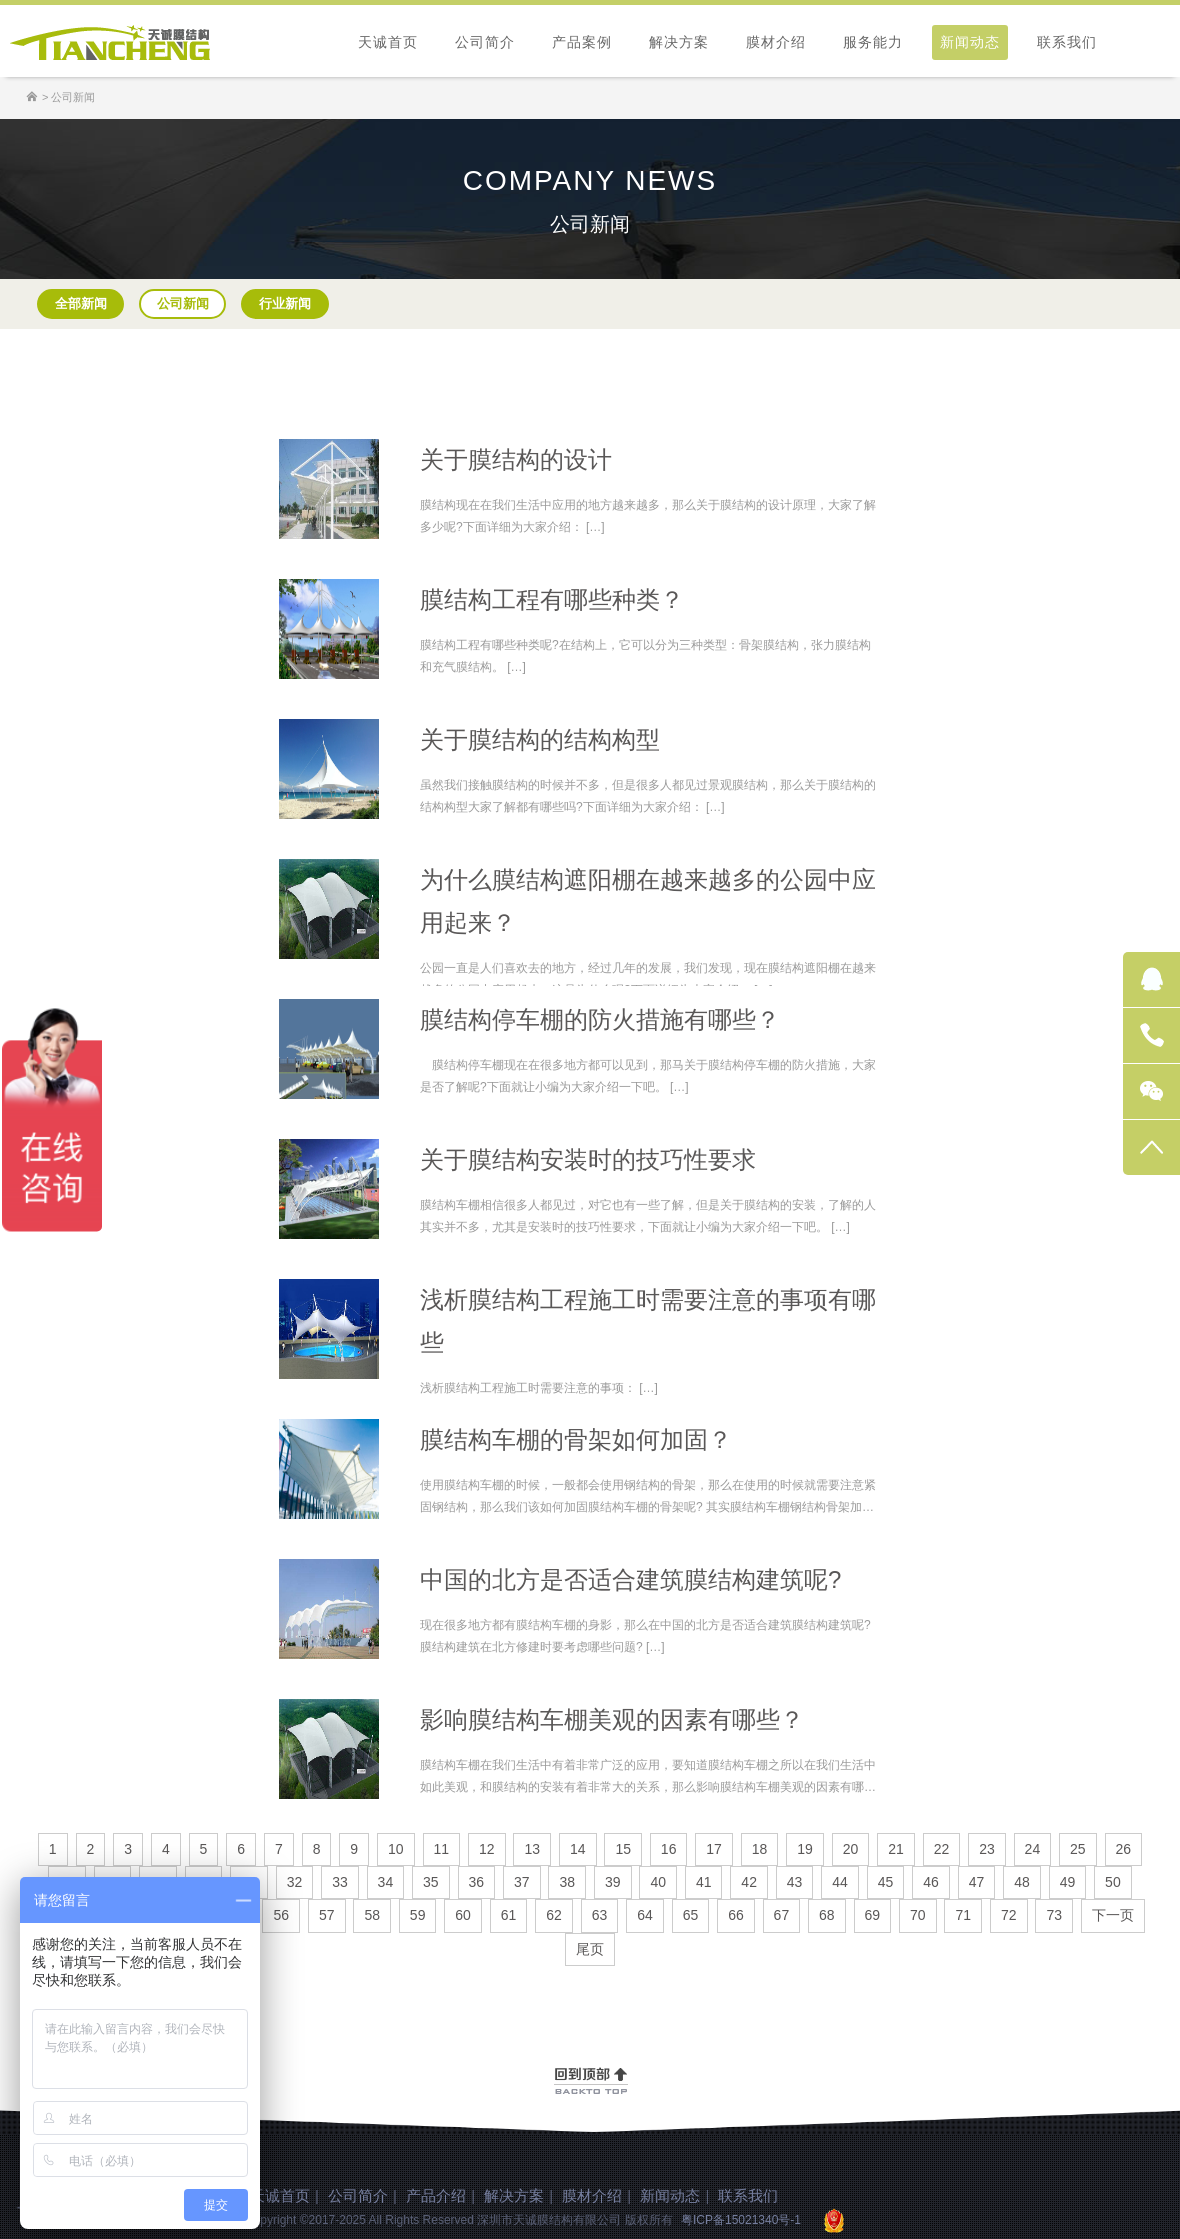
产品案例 (582, 42)
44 (840, 1882)
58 (372, 1915)
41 (704, 1882)
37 (522, 1882)
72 (1009, 1915)
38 (567, 1882)
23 (987, 1849)
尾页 (590, 1949)
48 (1022, 1882)
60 (463, 1915)
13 (532, 1849)
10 (396, 1849)
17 (714, 1849)
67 (782, 1915)
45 (886, 1882)
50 (1113, 1882)
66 (736, 1915)
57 (327, 1915)
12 (487, 1849)
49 (1068, 1882)
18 (760, 1849)
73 (1054, 1915)
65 (691, 1915)
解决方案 (679, 42)
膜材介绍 (776, 42)
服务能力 (873, 42)
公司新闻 (183, 303)
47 (977, 1882)
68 (827, 1915)
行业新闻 (285, 303)
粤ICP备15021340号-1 (741, 2220)
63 (600, 1915)
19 (805, 1849)
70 (918, 1915)
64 (645, 1915)
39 (613, 1882)
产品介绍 (436, 2195)
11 (442, 1849)
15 (623, 1849)
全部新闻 (81, 303)
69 (873, 1915)
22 (942, 1849)
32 (295, 1882)
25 (1078, 1849)
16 (669, 1849)
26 (1124, 1849)
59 (418, 1915)
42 (749, 1882)
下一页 (1113, 1915)
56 (281, 1915)
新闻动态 (970, 42)
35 (431, 1882)
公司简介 (485, 42)
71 (963, 1915)
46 (931, 1882)
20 (851, 1849)
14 (578, 1849)
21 (896, 1849)
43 (795, 1882)
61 (509, 1915)
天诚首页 (388, 42)
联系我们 (1067, 42)
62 (554, 1915)
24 (1033, 1849)
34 (386, 1882)
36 (477, 1882)
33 (340, 1882)
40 (658, 1882)
